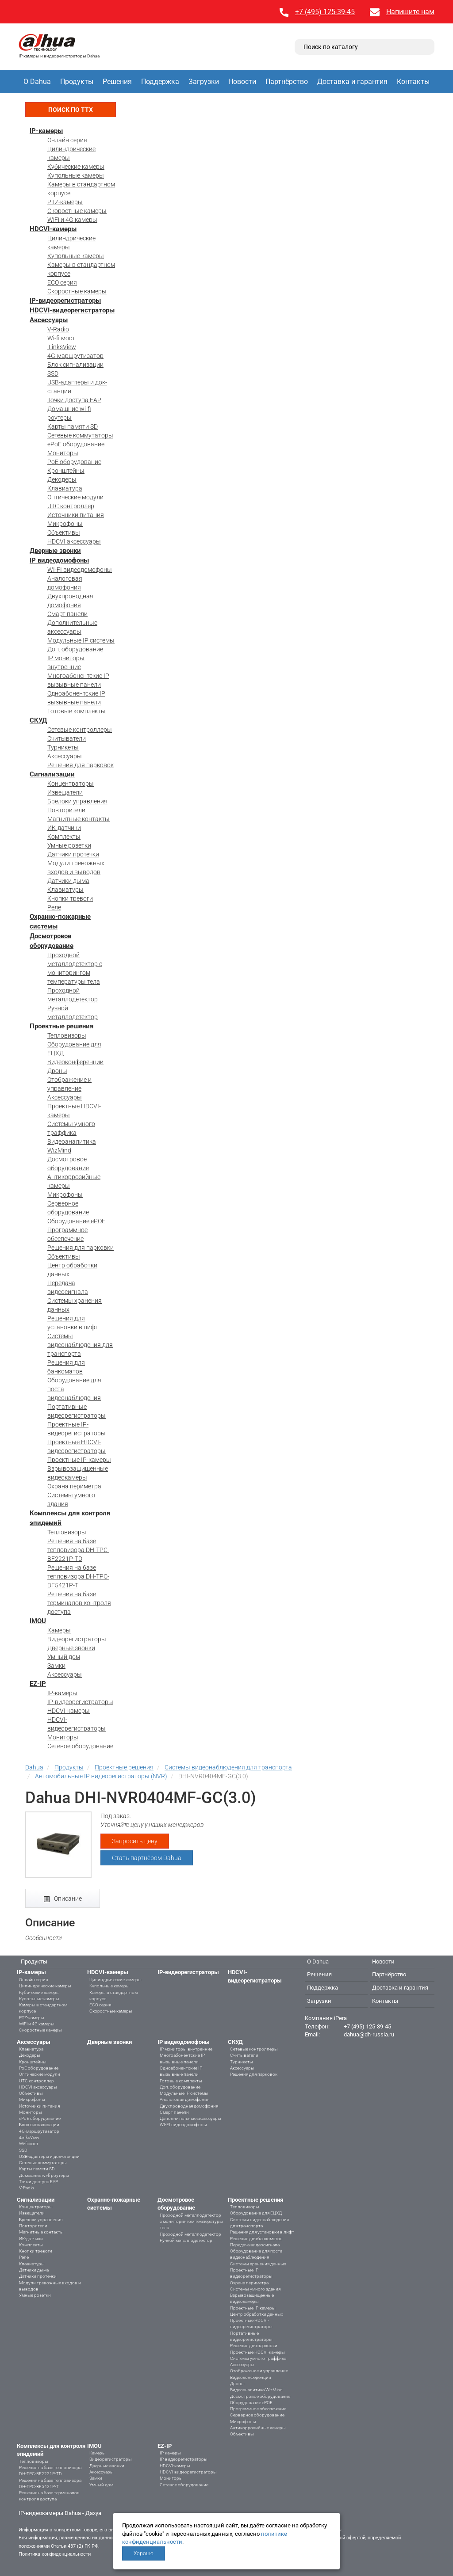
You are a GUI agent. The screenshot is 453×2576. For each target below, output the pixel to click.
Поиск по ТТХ (70, 109)
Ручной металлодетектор (186, 2240)
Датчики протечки (73, 854)
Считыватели (66, 738)
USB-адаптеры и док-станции (49, 2156)
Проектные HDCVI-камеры (257, 2352)
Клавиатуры (65, 889)
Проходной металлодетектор (190, 2234)
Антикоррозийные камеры (258, 2427)
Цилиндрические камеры (45, 1985)
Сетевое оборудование (80, 1746)
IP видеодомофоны (59, 560)
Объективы (63, 532)
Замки (56, 1665)
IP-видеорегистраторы (65, 300)
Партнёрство (286, 81)
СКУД (38, 720)
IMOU (38, 1621)
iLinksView (61, 346)
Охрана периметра (74, 1486)
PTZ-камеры (65, 201)
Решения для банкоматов (256, 2238)
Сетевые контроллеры (79, 729)
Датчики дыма (68, 880)
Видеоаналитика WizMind (256, 2389)
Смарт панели (67, 613)
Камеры (59, 1630)
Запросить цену (134, 1841)
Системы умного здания (255, 2289)
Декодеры (62, 479)
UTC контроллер (70, 506)
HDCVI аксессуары (74, 541)
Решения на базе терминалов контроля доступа (79, 1602)
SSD (52, 373)
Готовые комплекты (76, 711)
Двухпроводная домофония (189, 2106)
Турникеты (63, 747)
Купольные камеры (75, 175)
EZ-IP (38, 1684)
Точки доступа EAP (74, 399)
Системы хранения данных (258, 2263)
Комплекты (64, 836)
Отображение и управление (259, 2370)
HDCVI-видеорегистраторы (72, 310)
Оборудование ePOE (76, 1221)
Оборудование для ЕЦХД (256, 2213)
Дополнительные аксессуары (190, 2118)
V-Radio (58, 329)
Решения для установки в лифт (262, 2232)
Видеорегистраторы (76, 1639)
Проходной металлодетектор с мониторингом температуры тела (191, 2221)
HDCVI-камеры (53, 229)
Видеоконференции (75, 1061)
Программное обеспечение (258, 2408)
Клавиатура (64, 488)
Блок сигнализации (75, 364)
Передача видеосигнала (255, 2244)
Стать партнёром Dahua (146, 1857)
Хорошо (144, 2553)
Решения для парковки (80, 1247)
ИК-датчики (64, 827)
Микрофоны (65, 523)
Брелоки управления (77, 801)
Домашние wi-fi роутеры (44, 2175)
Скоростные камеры (77, 210)
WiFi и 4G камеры (72, 219)
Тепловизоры (66, 1035)
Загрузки (203, 81)
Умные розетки (69, 845)
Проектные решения (61, 1026)
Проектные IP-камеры (79, 1459)
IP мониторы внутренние (186, 2049)
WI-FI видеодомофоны (79, 569)
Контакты (413, 81)
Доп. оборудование (75, 649)
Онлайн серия (67, 140)
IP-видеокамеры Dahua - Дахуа (60, 2513)
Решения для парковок (80, 765)
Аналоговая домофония (184, 2099)
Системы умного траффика (258, 2358)
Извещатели (65, 792)
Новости (242, 81)
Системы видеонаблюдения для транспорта (80, 1344)
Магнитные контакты (78, 818)
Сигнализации (52, 774)
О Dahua (37, 81)
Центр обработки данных (256, 2314)
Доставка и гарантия (352, 81)
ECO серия (62, 282)
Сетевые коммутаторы (80, 435)
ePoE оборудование (75, 444)
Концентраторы (70, 783)
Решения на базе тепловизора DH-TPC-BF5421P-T (78, 1576)
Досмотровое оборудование (260, 2396)
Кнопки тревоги (70, 898)
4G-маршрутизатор (75, 355)
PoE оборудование (74, 461)
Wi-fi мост (61, 338)
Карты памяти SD (72, 426)
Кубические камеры (75, 166)
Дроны (57, 1070)
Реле (54, 907)
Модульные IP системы (81, 640)
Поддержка (160, 81)
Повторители (66, 810)
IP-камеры (46, 131)
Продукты (76, 81)
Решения (117, 81)
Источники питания (75, 514)
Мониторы (62, 453)
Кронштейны (65, 470)
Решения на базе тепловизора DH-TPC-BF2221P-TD (78, 1549)
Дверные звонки (55, 551)
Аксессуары (49, 320)
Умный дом (63, 1656)
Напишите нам (410, 12)
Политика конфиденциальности (55, 2554)
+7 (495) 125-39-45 (325, 12)
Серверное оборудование (257, 2414)
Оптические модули (75, 497)
